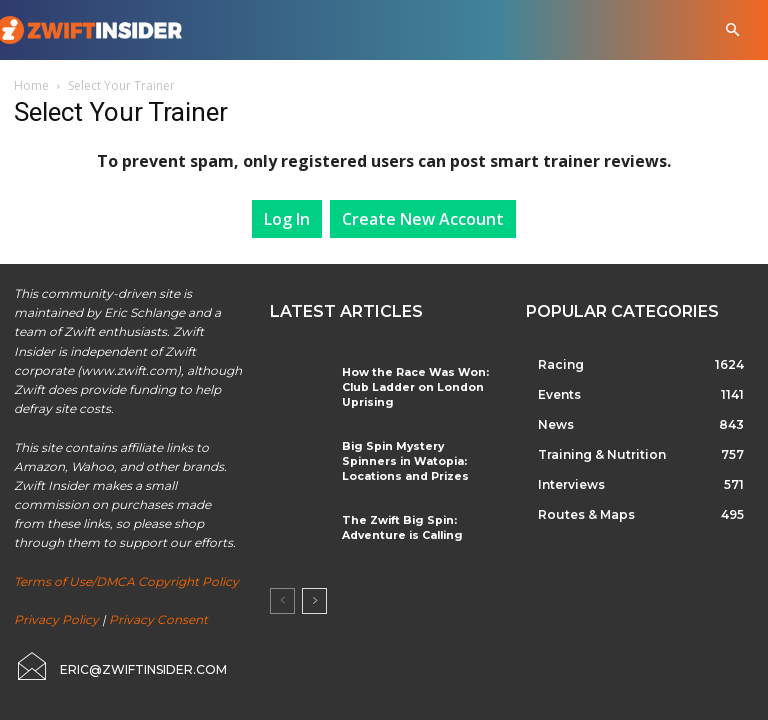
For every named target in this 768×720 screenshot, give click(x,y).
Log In (287, 219)
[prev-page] (282, 596)
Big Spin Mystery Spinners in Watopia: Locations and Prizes (419, 456)
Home (31, 85)
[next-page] (314, 596)
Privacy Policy (56, 619)
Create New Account (423, 219)
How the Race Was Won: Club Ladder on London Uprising (408, 385)
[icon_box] (120, 666)
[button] (732, 30)
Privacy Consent (158, 619)
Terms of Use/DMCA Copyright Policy (126, 581)
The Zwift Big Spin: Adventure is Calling (396, 521)
